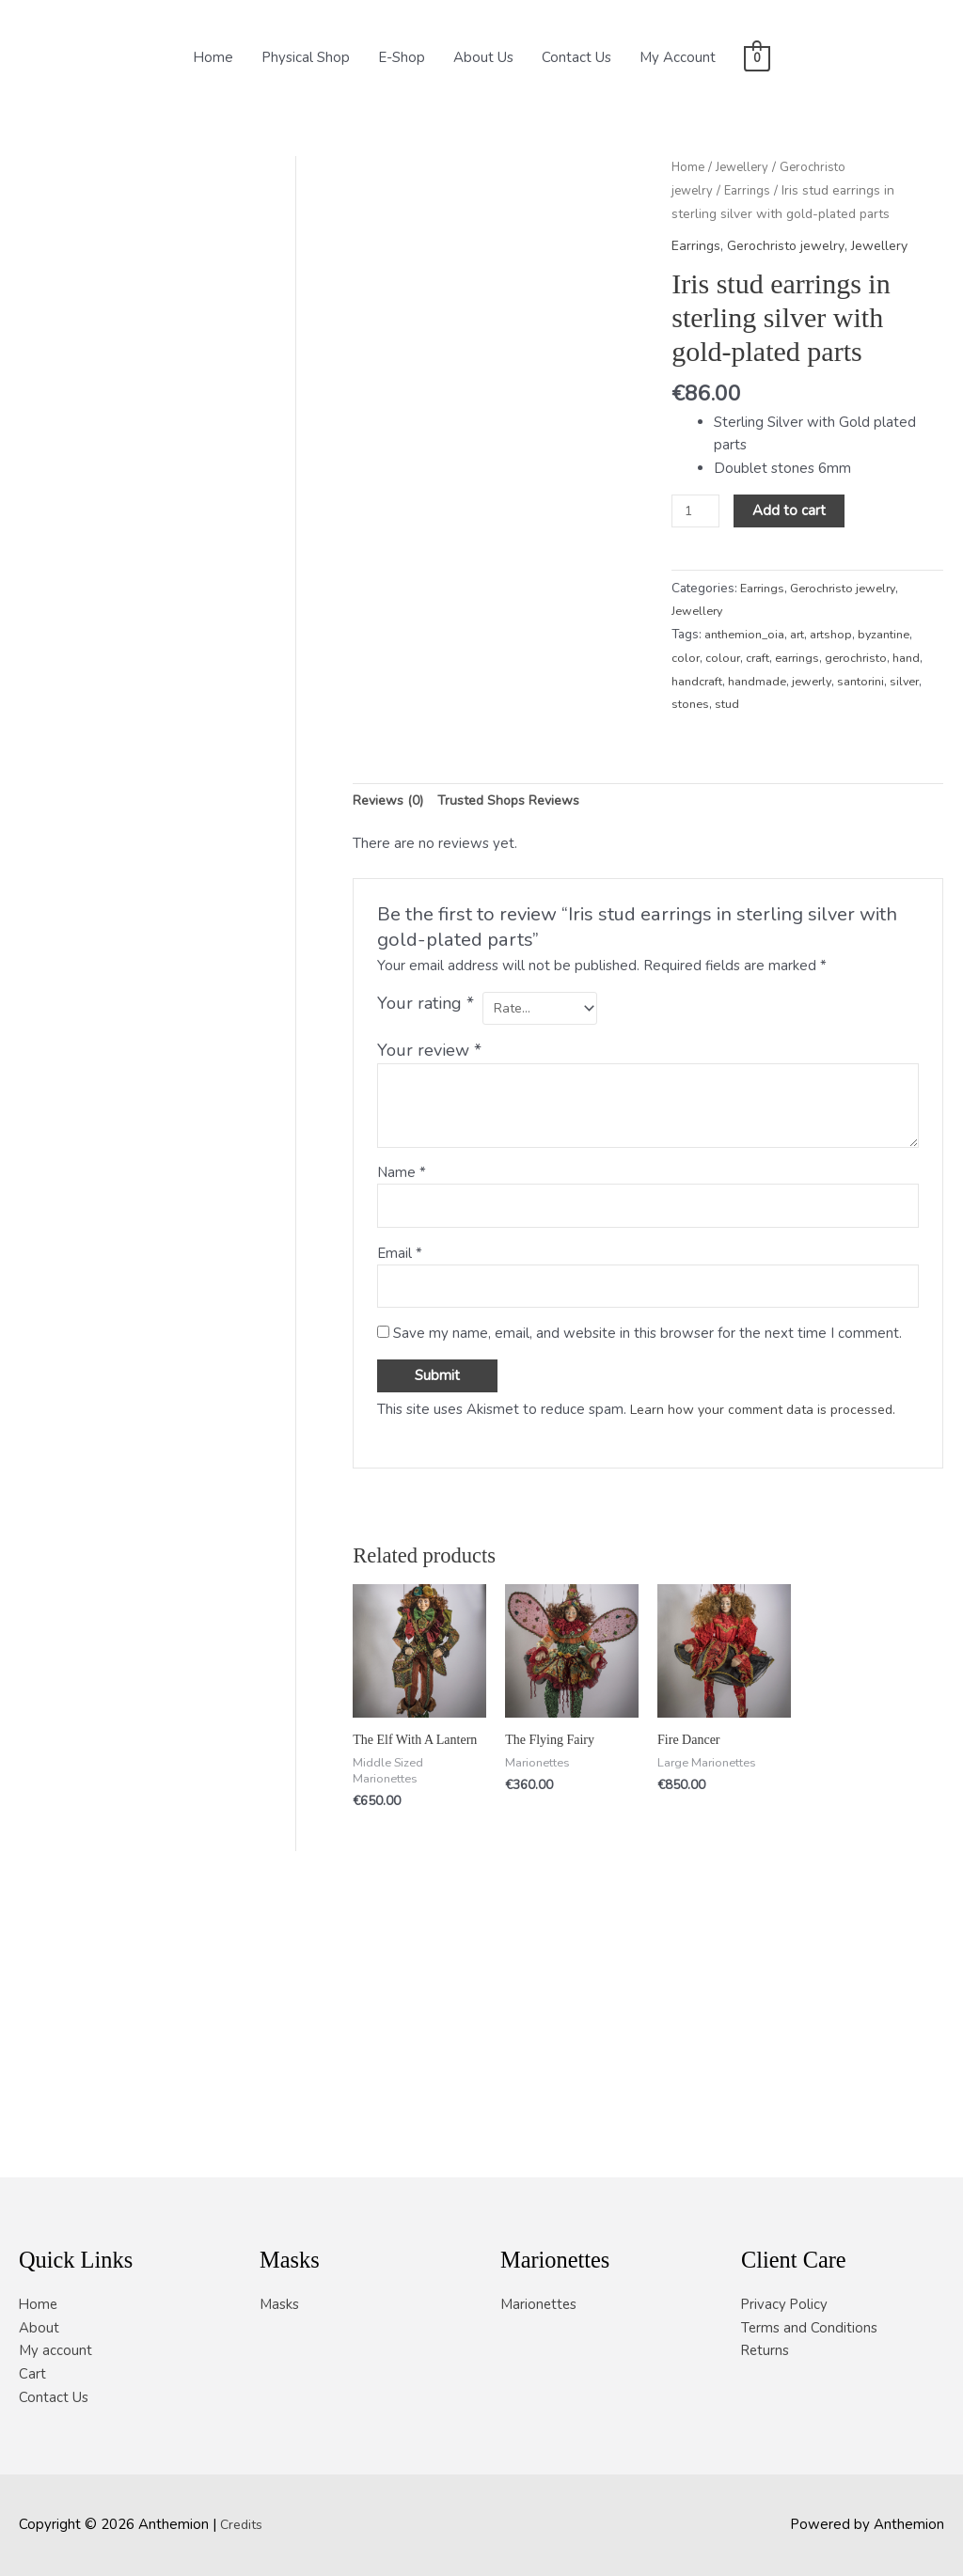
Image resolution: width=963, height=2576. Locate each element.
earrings (803, 659)
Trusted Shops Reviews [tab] (519, 1061)
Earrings (751, 190)
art (802, 635)
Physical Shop (305, 57)
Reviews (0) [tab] (391, 1061)
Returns (766, 2350)
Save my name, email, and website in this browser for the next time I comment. (647, 1601)
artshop (837, 635)
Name (401, 1433)
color (686, 659)
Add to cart (792, 510)
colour (724, 659)
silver (743, 705)
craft (760, 659)
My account (55, 2350)
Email (399, 1517)
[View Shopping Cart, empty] (756, 57)
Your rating (425, 1265)
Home (213, 57)
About (39, 2326)
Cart (32, 2373)
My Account (677, 57)
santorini (696, 705)
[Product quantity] (696, 511)
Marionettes (539, 2303)
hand (686, 681)
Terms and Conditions (809, 2326)
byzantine (893, 635)
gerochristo (865, 659)
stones (784, 705)
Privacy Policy (785, 2303)
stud (822, 705)
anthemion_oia (746, 635)
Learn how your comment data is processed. (772, 1677)
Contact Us (576, 57)
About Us (483, 57)
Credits (243, 2524)
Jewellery (746, 167)
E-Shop (401, 57)
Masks (279, 2303)
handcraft (733, 681)
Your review (429, 1311)
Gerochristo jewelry (791, 245)
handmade (797, 681)
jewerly (854, 681)
